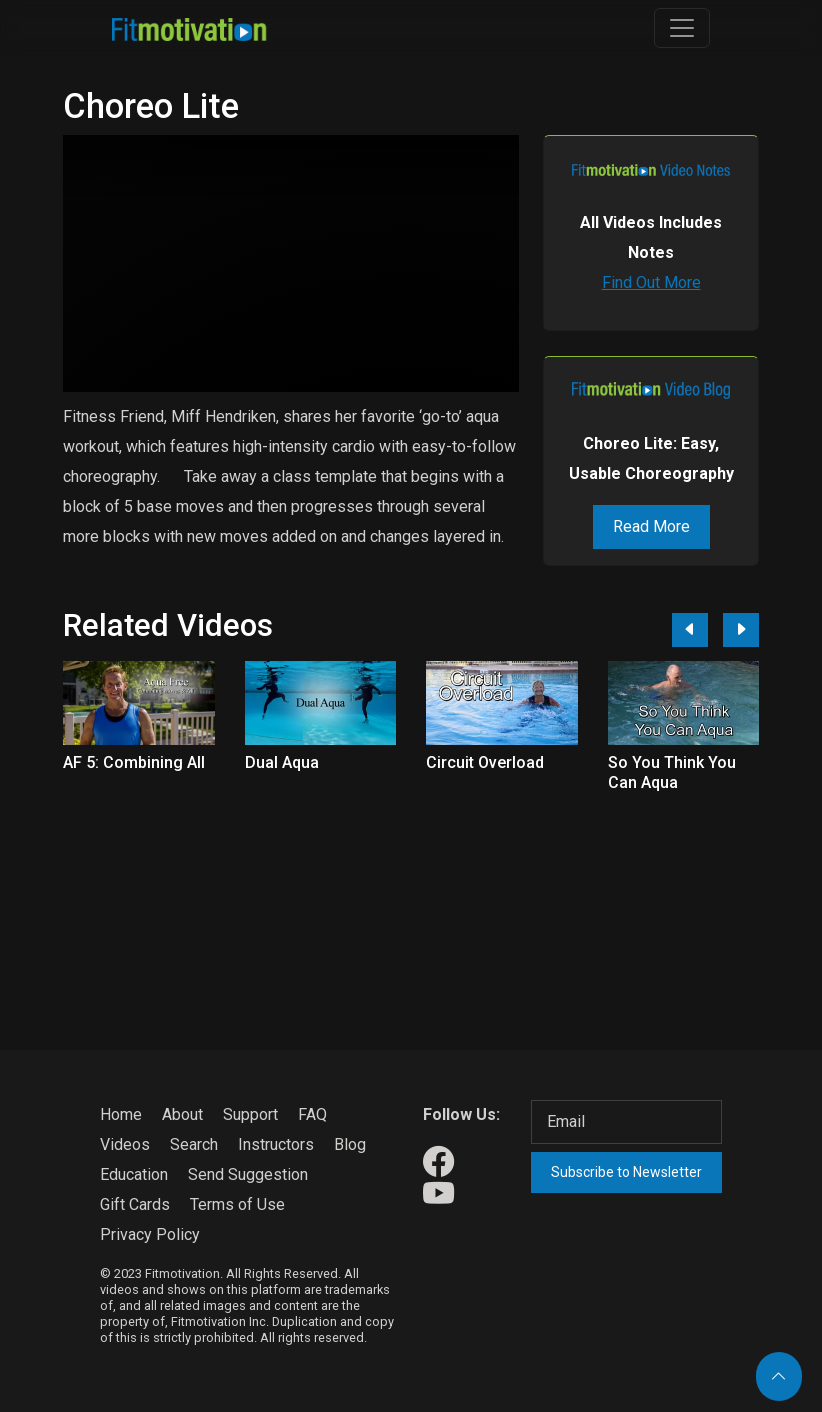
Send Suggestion (248, 1174)
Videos (125, 1144)
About (182, 1114)
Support (250, 1114)
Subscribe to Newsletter (626, 1172)
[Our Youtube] (438, 1194)
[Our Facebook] (438, 1162)
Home (121, 1114)
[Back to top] (779, 1376)
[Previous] (690, 630)
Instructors (276, 1144)
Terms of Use (237, 1204)
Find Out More (651, 282)
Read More (651, 526)
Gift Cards (135, 1204)
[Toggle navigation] (682, 28)
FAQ (312, 1114)
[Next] (741, 630)
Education (134, 1174)
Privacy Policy (150, 1234)
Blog (350, 1144)
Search (194, 1144)
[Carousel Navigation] (708, 630)
